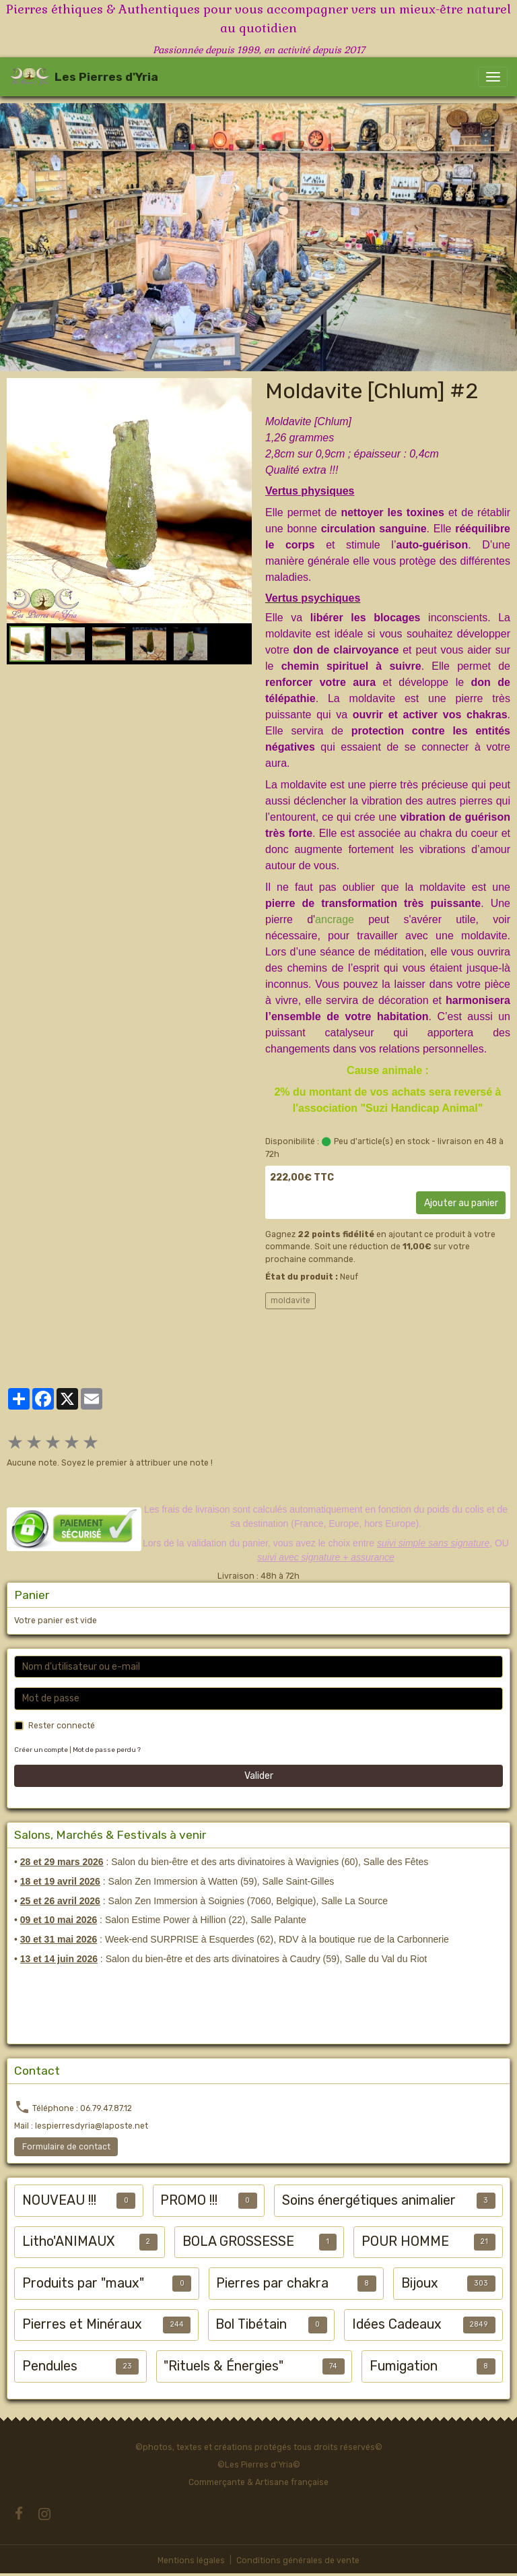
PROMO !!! (188, 2200)
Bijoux (419, 2283)
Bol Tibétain (251, 2324)
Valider (258, 1776)
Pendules (49, 2366)
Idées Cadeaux (397, 2324)
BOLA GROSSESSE (238, 2241)
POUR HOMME (405, 2241)
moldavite (290, 1300)
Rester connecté (61, 1725)
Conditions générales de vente (297, 2560)
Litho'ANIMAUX (68, 2241)
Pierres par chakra (272, 2283)
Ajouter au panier (461, 1203)
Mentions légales (191, 2560)
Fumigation (404, 2366)
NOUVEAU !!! (59, 2200)
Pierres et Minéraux (82, 2324)
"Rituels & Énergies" (223, 2366)
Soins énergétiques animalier (369, 2200)
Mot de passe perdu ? (107, 1749)
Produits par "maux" (83, 2283)
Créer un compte (41, 1749)
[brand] (83, 77)
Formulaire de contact (66, 2146)
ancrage (334, 919)
